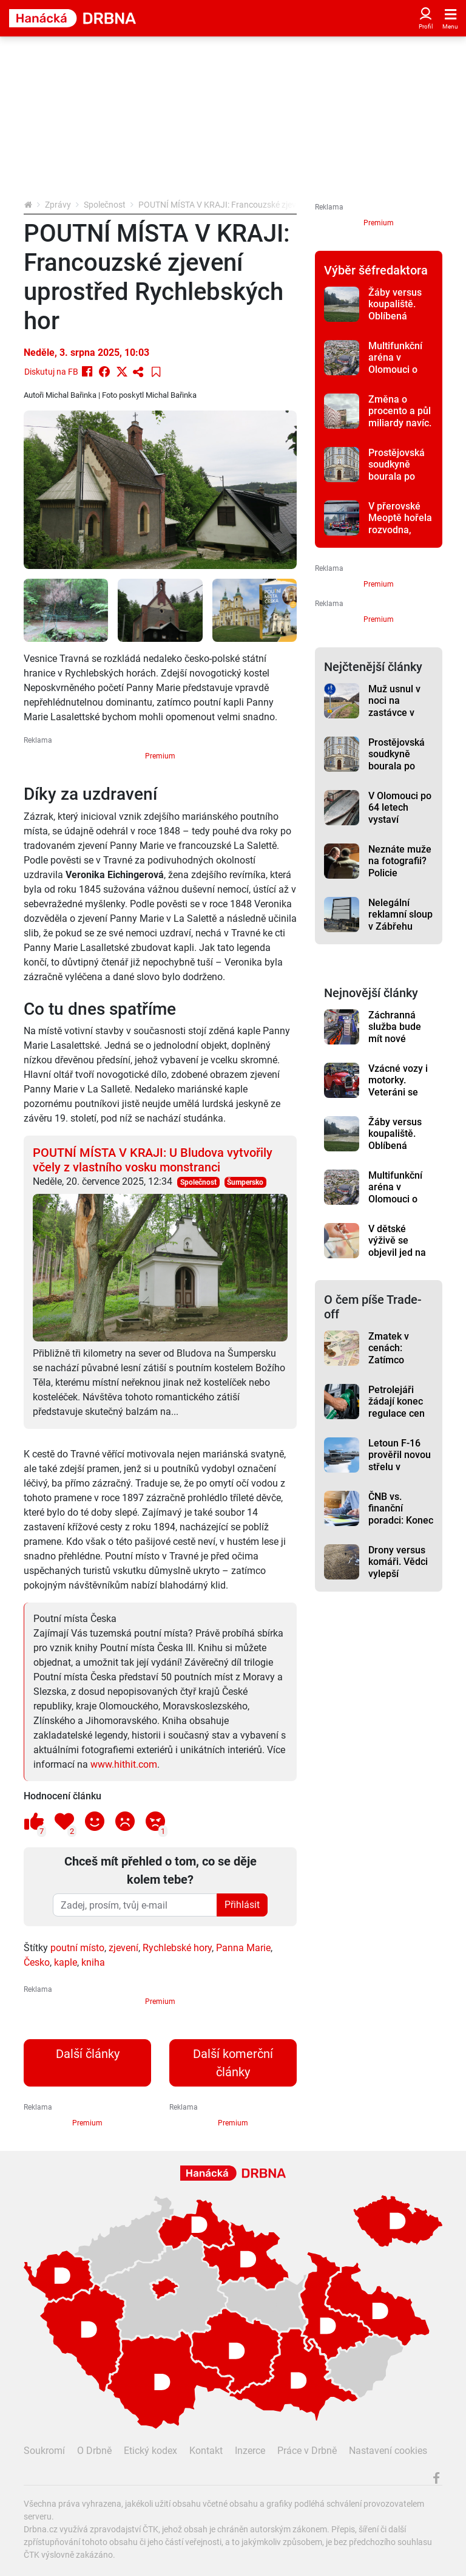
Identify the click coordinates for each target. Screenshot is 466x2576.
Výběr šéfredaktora (376, 270)
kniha (93, 1962)
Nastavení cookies (388, 2450)
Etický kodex (150, 2450)
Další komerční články (233, 2062)
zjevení (123, 1948)
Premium (160, 756)
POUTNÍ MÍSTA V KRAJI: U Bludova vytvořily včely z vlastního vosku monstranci (152, 1159)
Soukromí (44, 2450)
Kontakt (206, 2450)
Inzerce (250, 2450)
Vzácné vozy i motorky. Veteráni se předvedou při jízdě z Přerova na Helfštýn (400, 1098)
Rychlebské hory (177, 1948)
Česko (37, 1962)
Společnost (105, 205)
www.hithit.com (123, 1764)
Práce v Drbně (307, 2450)
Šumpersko (245, 1182)
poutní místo (77, 1948)
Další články (88, 2053)
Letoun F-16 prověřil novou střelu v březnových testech (399, 1466)
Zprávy (58, 205)
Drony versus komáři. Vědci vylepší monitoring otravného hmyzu (398, 1579)
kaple (65, 1962)
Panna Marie (243, 1948)
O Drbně (94, 2450)
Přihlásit (242, 1904)
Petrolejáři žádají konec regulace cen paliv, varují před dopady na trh (396, 1419)
